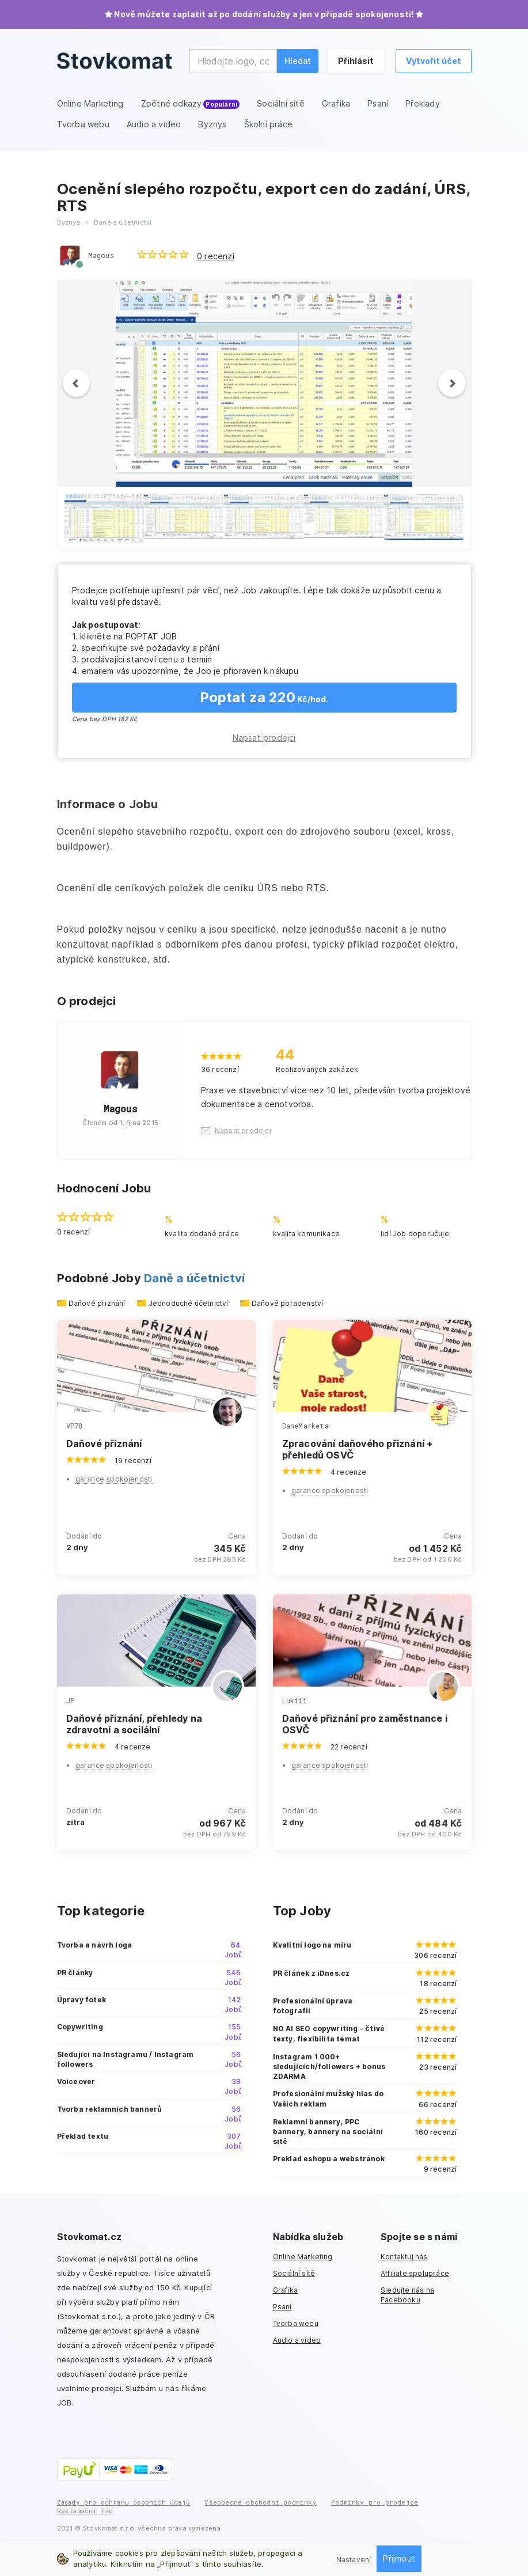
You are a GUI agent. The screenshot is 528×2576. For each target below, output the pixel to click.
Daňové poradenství (288, 1303)
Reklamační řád (85, 2510)
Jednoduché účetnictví (189, 1303)
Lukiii (294, 1700)
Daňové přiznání (97, 1303)
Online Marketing (303, 2256)
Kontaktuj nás (404, 2256)
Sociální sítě (294, 2273)
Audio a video (297, 2340)
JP (70, 1700)
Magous (101, 255)
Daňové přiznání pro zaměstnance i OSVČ (365, 1724)
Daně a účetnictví (194, 1278)
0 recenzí (215, 256)
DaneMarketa (305, 1425)
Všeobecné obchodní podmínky (260, 2502)
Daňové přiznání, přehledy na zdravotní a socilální (134, 1724)
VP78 (74, 1425)
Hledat (297, 61)
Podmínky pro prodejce (374, 2502)
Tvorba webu (295, 2323)
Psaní (282, 2306)
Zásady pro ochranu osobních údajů (124, 2502)
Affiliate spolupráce (415, 2273)
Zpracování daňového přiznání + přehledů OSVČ (357, 1449)
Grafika (285, 2290)
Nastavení (353, 2559)
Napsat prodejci (264, 738)
